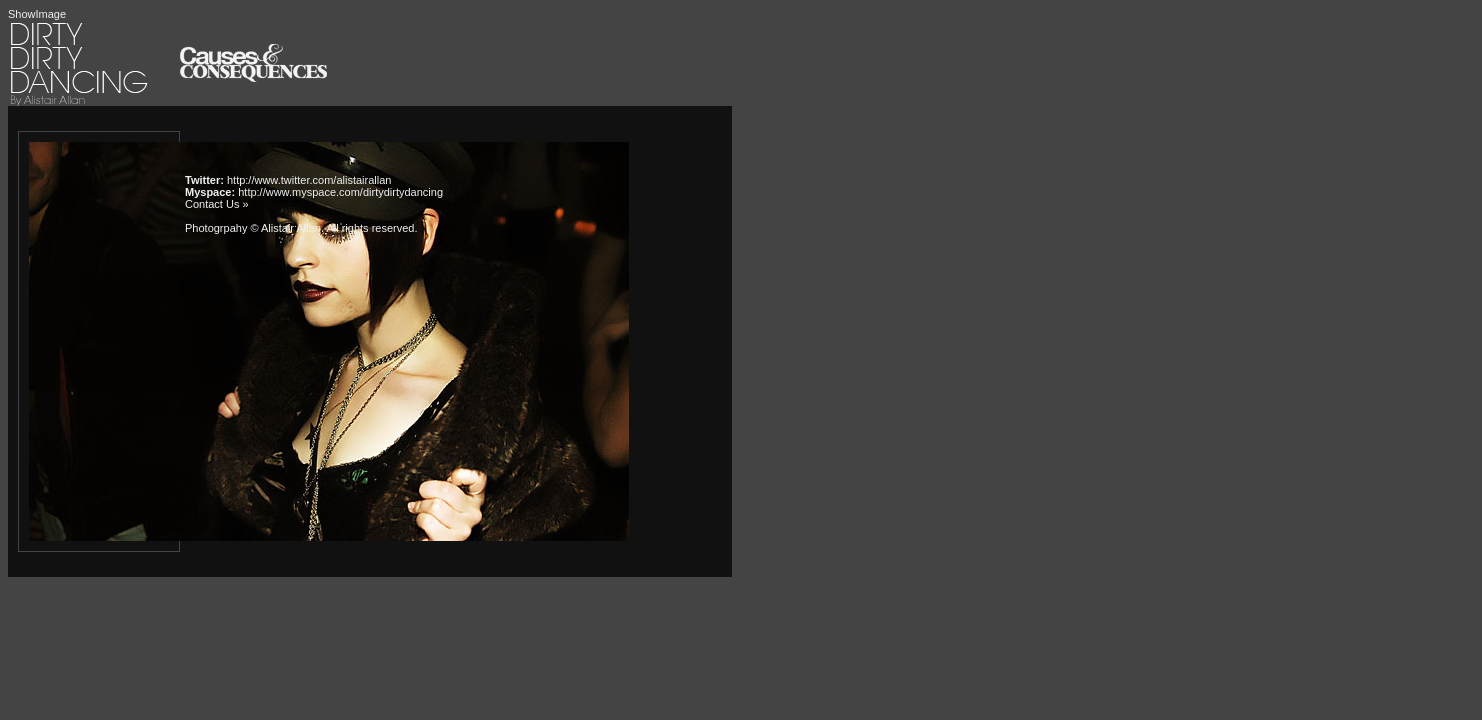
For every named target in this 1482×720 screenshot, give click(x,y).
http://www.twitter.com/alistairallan (309, 180)
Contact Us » (217, 204)
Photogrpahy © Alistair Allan (253, 228)
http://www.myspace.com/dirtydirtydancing (340, 192)
